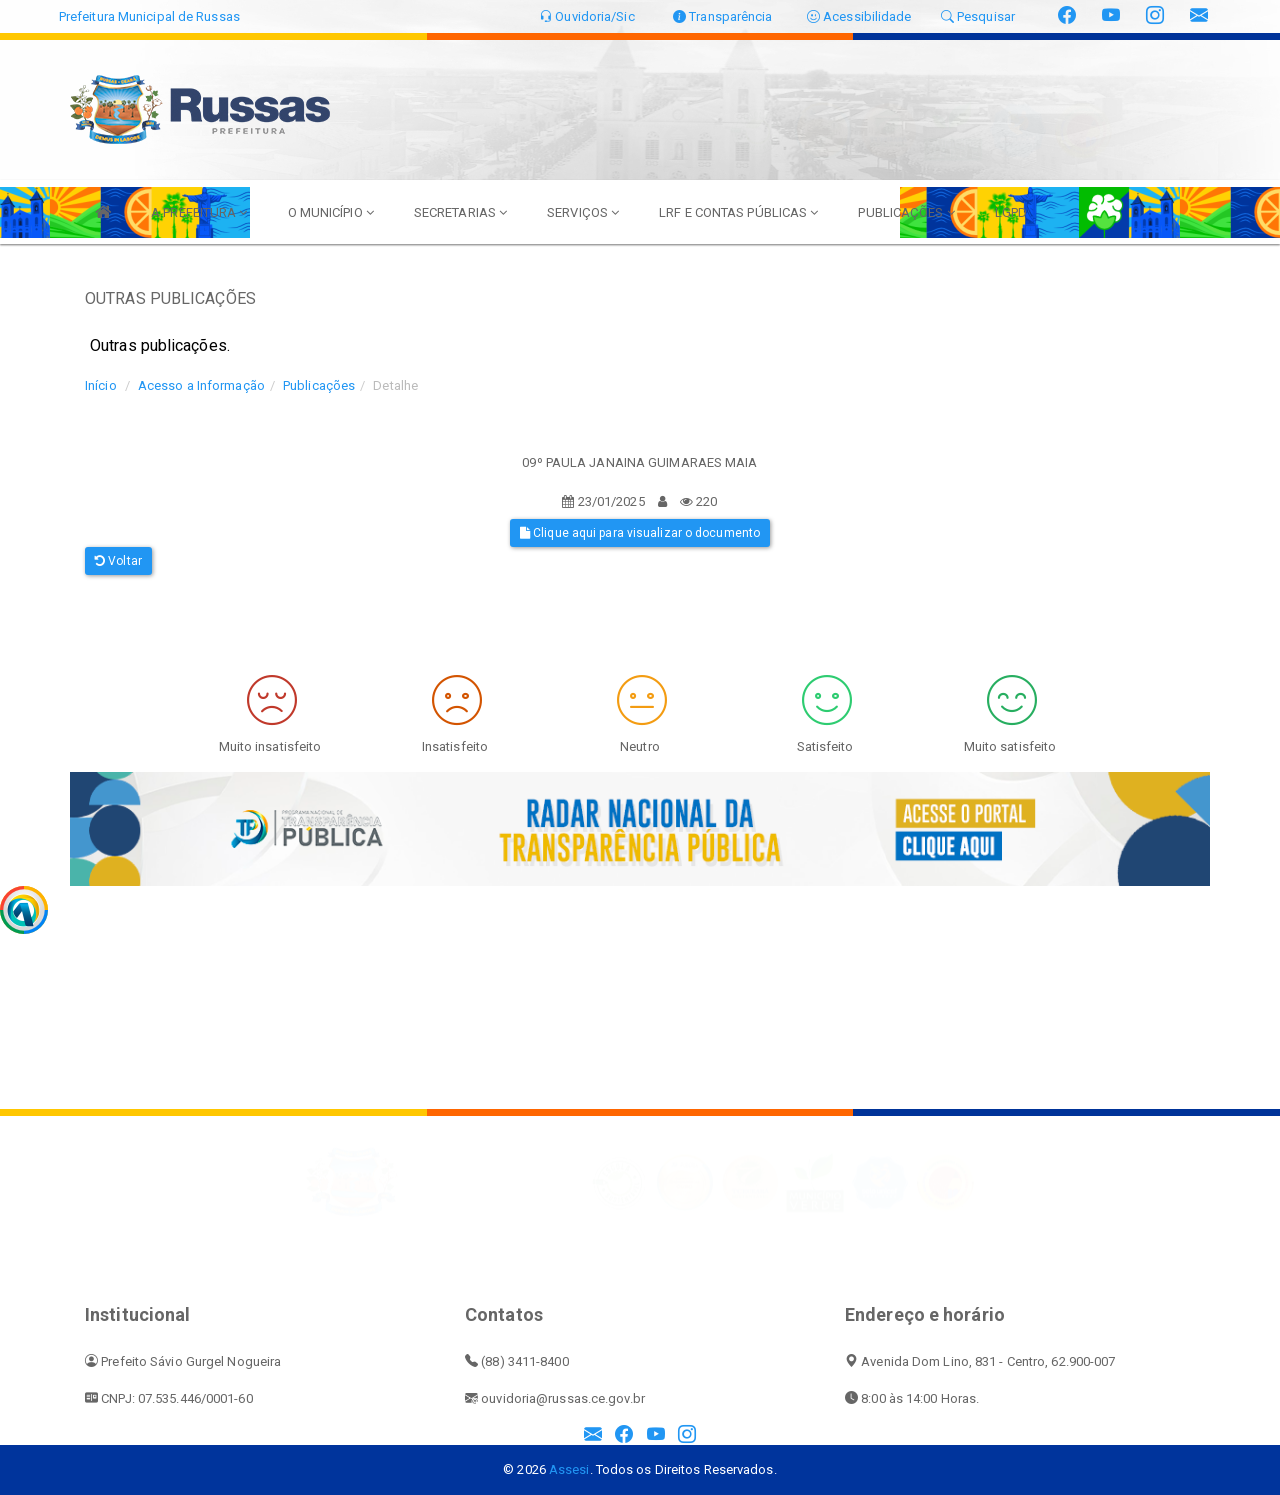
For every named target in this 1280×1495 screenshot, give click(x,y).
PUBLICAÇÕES (906, 212)
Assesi (569, 1469)
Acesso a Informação (201, 385)
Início (101, 385)
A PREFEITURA (199, 212)
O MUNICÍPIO (331, 212)
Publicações (319, 385)
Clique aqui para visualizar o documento (640, 533)
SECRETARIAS (460, 212)
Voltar (118, 561)
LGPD (1011, 212)
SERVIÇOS (583, 212)
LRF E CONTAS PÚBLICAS (738, 212)
